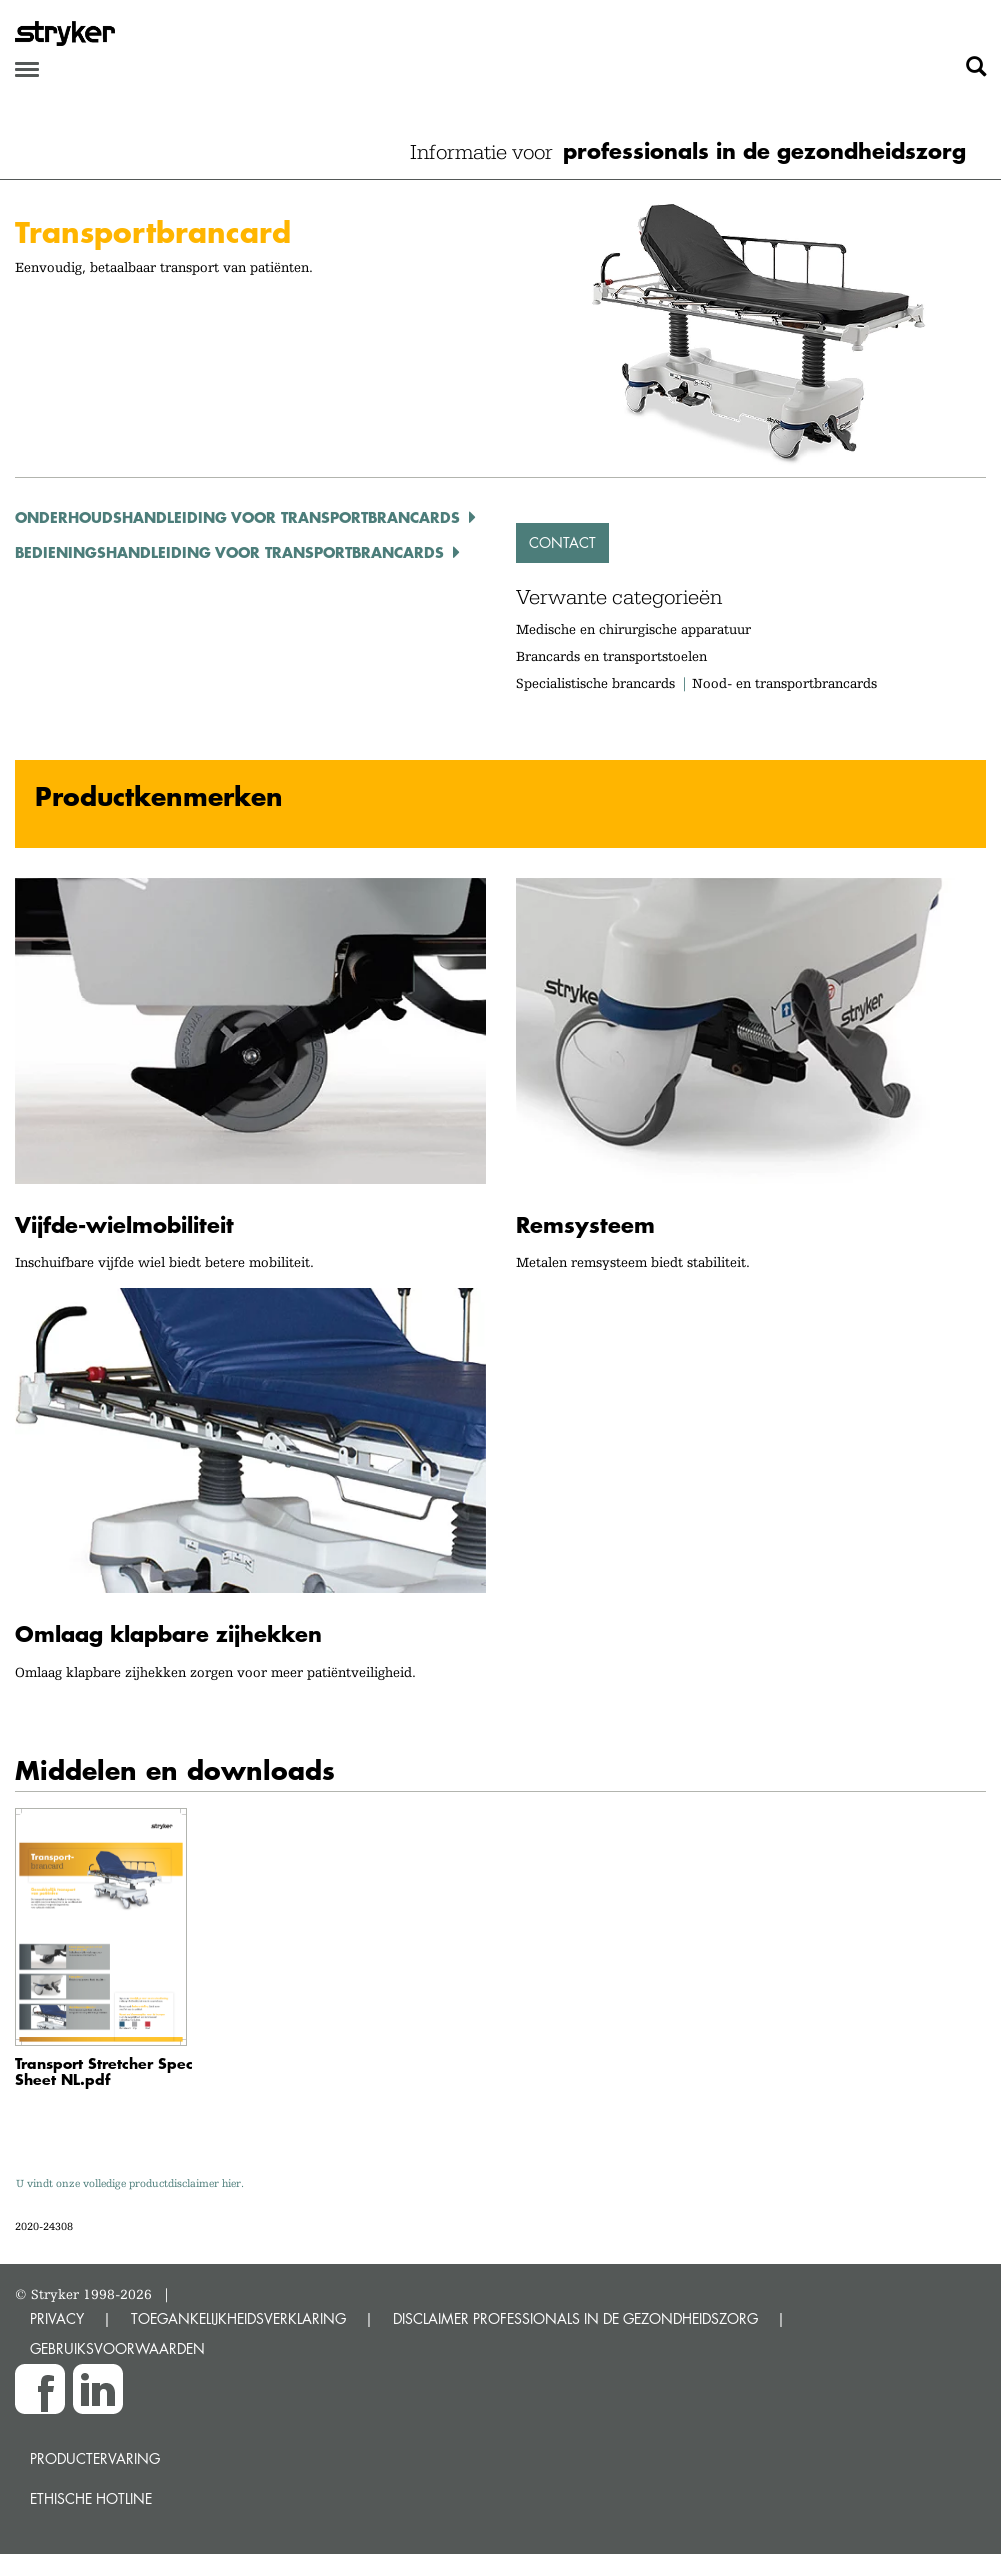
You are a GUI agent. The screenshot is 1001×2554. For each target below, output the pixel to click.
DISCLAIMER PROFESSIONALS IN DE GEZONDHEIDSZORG (575, 2318)
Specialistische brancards (595, 683)
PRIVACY (57, 2318)
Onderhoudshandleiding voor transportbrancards (237, 517)
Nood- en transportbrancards (784, 683)
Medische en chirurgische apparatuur (633, 629)
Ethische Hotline (91, 2498)
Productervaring (95, 2458)
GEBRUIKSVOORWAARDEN (117, 2348)
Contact (562, 542)
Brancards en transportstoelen (611, 656)
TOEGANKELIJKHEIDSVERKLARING (238, 2318)
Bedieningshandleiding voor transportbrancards (229, 552)
